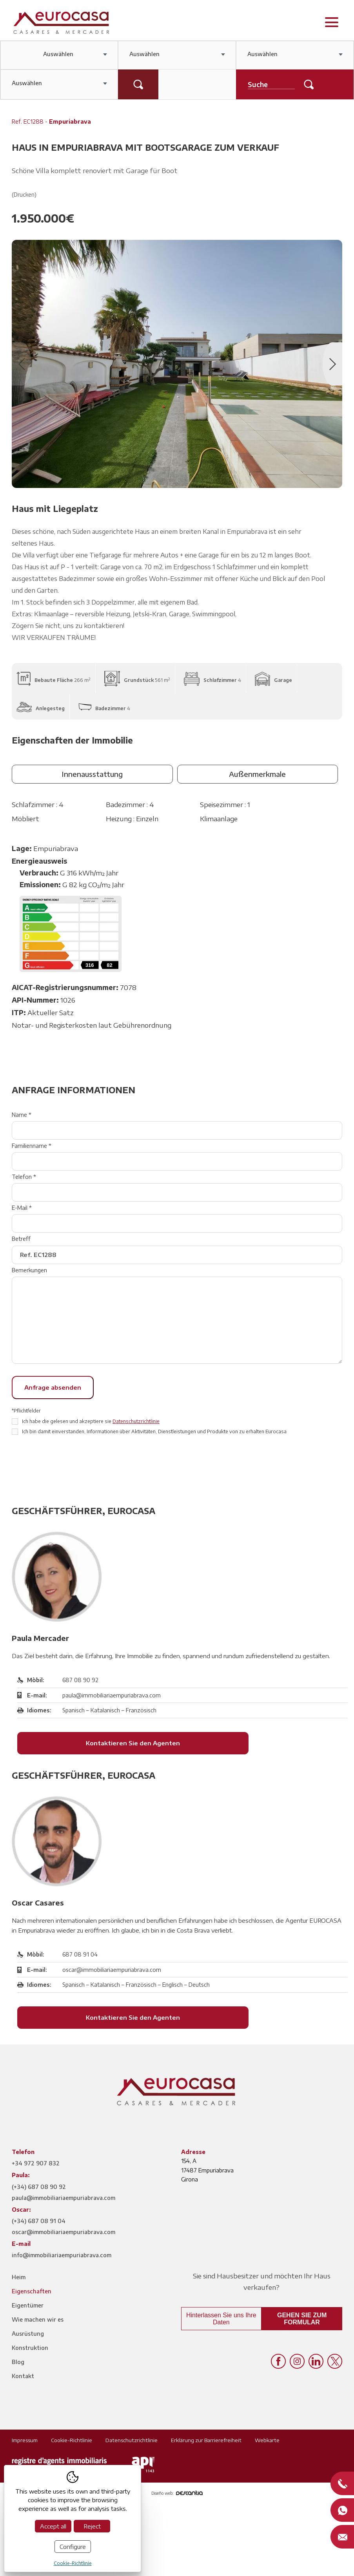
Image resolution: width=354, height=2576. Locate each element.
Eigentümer (28, 2305)
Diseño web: (177, 2493)
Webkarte (267, 2440)
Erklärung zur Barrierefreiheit (206, 2440)
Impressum (25, 2440)
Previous (21, 363)
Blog (18, 2362)
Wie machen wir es (38, 2319)
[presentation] (71, 1462)
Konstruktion (30, 2347)
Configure (73, 2546)
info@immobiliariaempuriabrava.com (61, 2255)
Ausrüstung (28, 2333)
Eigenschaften (31, 2291)
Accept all (53, 2526)
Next (332, 363)
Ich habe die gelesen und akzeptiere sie (91, 1421)
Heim (18, 2277)
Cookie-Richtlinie (71, 2440)
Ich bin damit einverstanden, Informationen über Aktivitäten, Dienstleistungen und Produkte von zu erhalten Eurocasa (154, 1431)
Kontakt (23, 2376)
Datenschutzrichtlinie (136, 1421)
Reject (92, 2526)
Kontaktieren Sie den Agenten (152, 1743)
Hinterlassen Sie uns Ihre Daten (221, 2319)
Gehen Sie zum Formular (302, 2319)
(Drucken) (24, 194)
